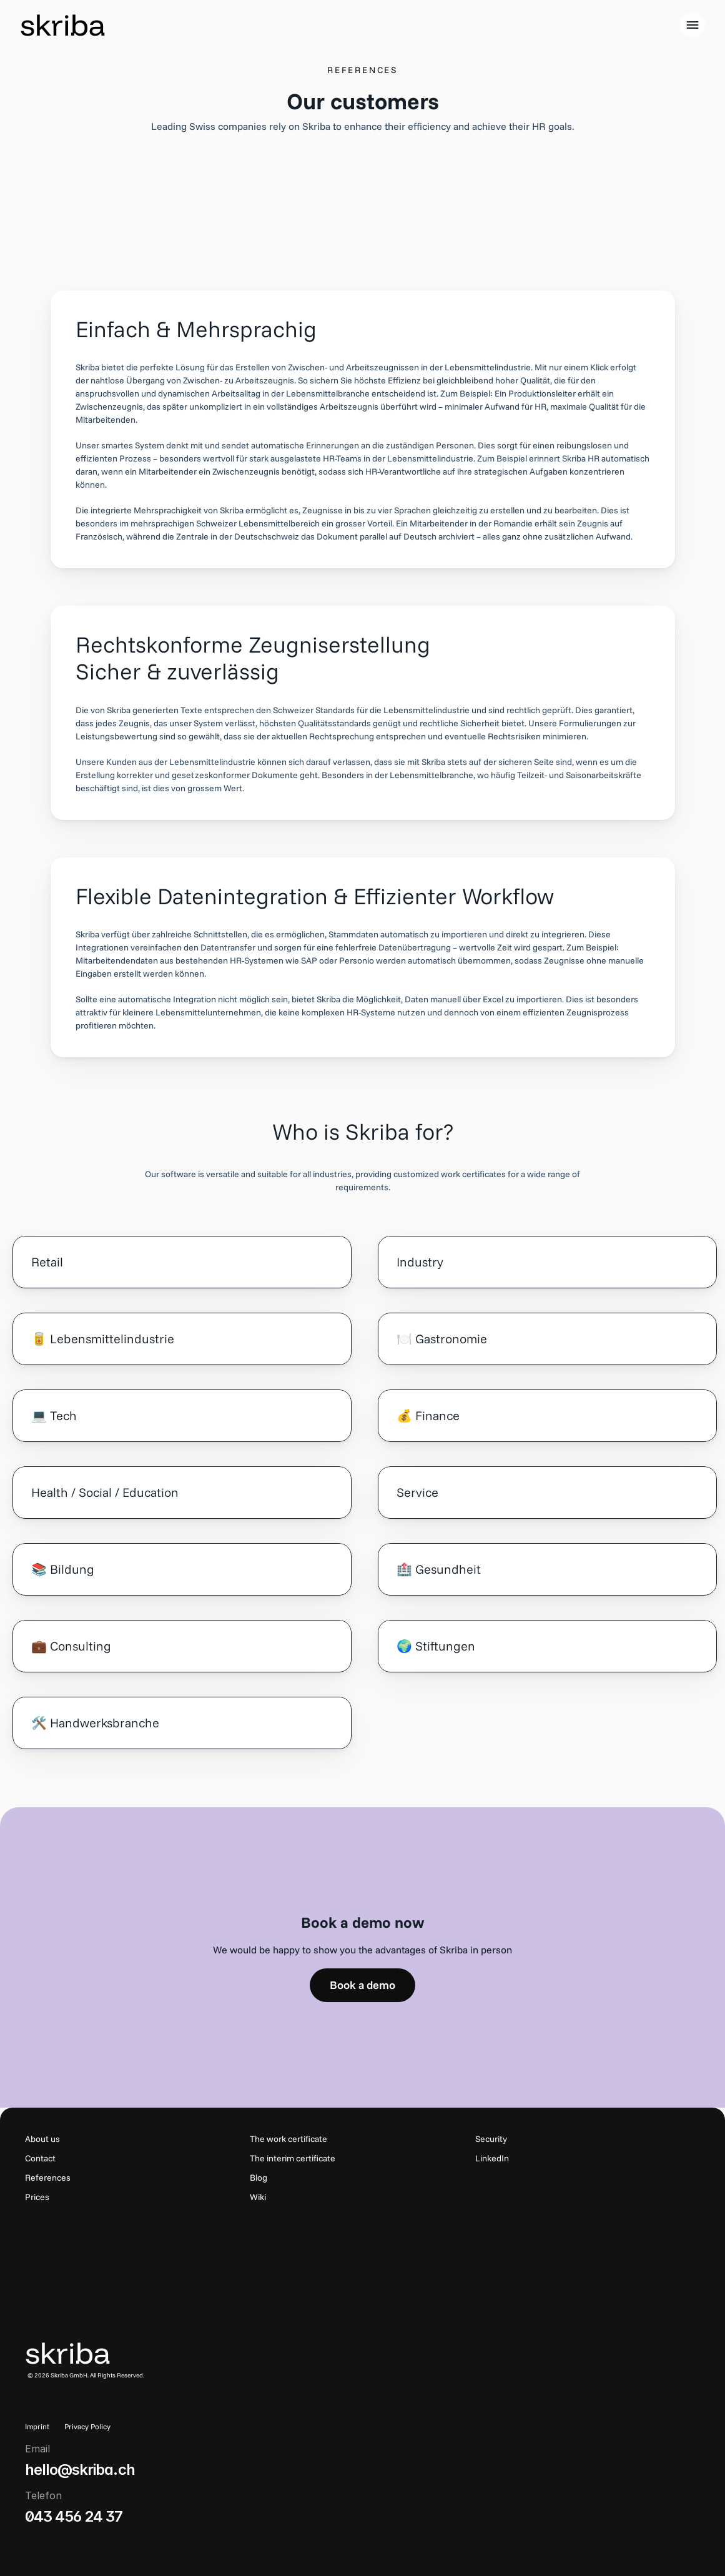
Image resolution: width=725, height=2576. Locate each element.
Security (491, 2138)
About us (42, 2138)
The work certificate (288, 2138)
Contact (40, 2158)
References (48, 2177)
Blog (258, 2177)
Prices (37, 2197)
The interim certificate (292, 2158)
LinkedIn (492, 2158)
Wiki (258, 2197)
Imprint (37, 2426)
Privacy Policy (87, 2426)
